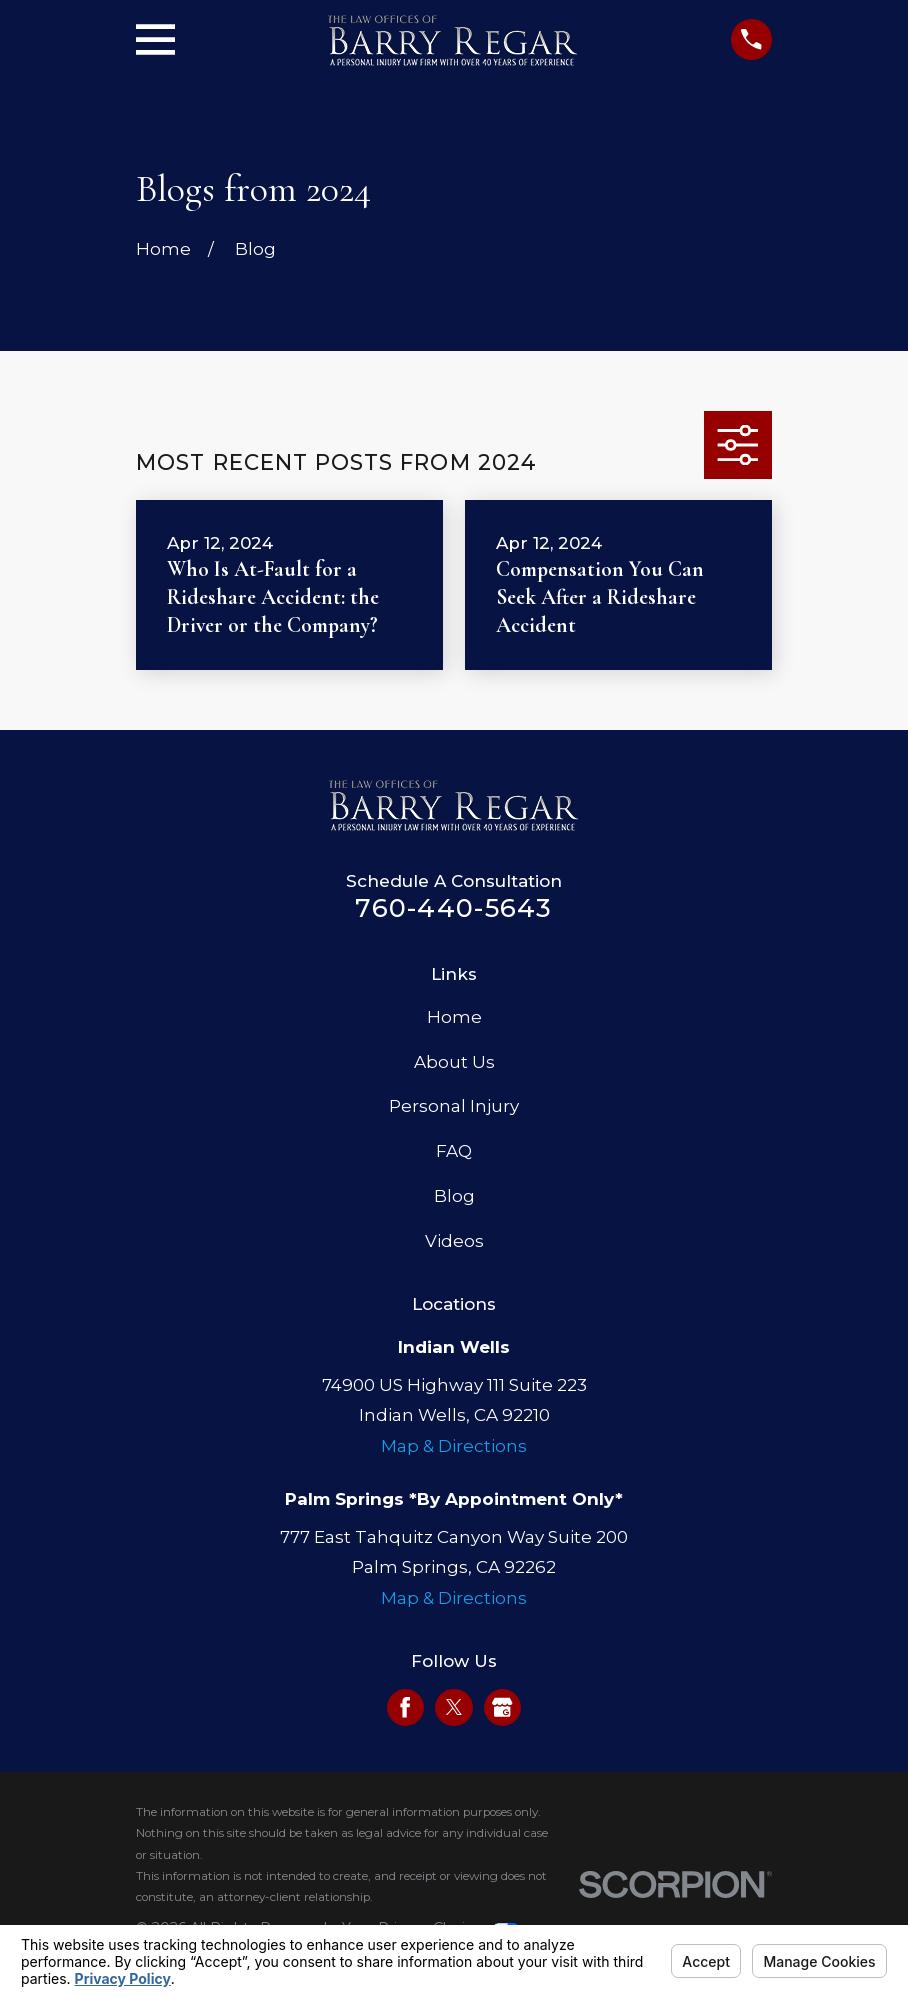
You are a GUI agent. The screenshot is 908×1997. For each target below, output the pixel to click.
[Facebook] (405, 1707)
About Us (454, 1062)
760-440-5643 (453, 907)
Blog (454, 1196)
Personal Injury (454, 1106)
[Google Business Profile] (502, 1707)
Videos (454, 1241)
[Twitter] (454, 1707)
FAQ (454, 1151)
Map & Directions (454, 1446)
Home (454, 1017)
